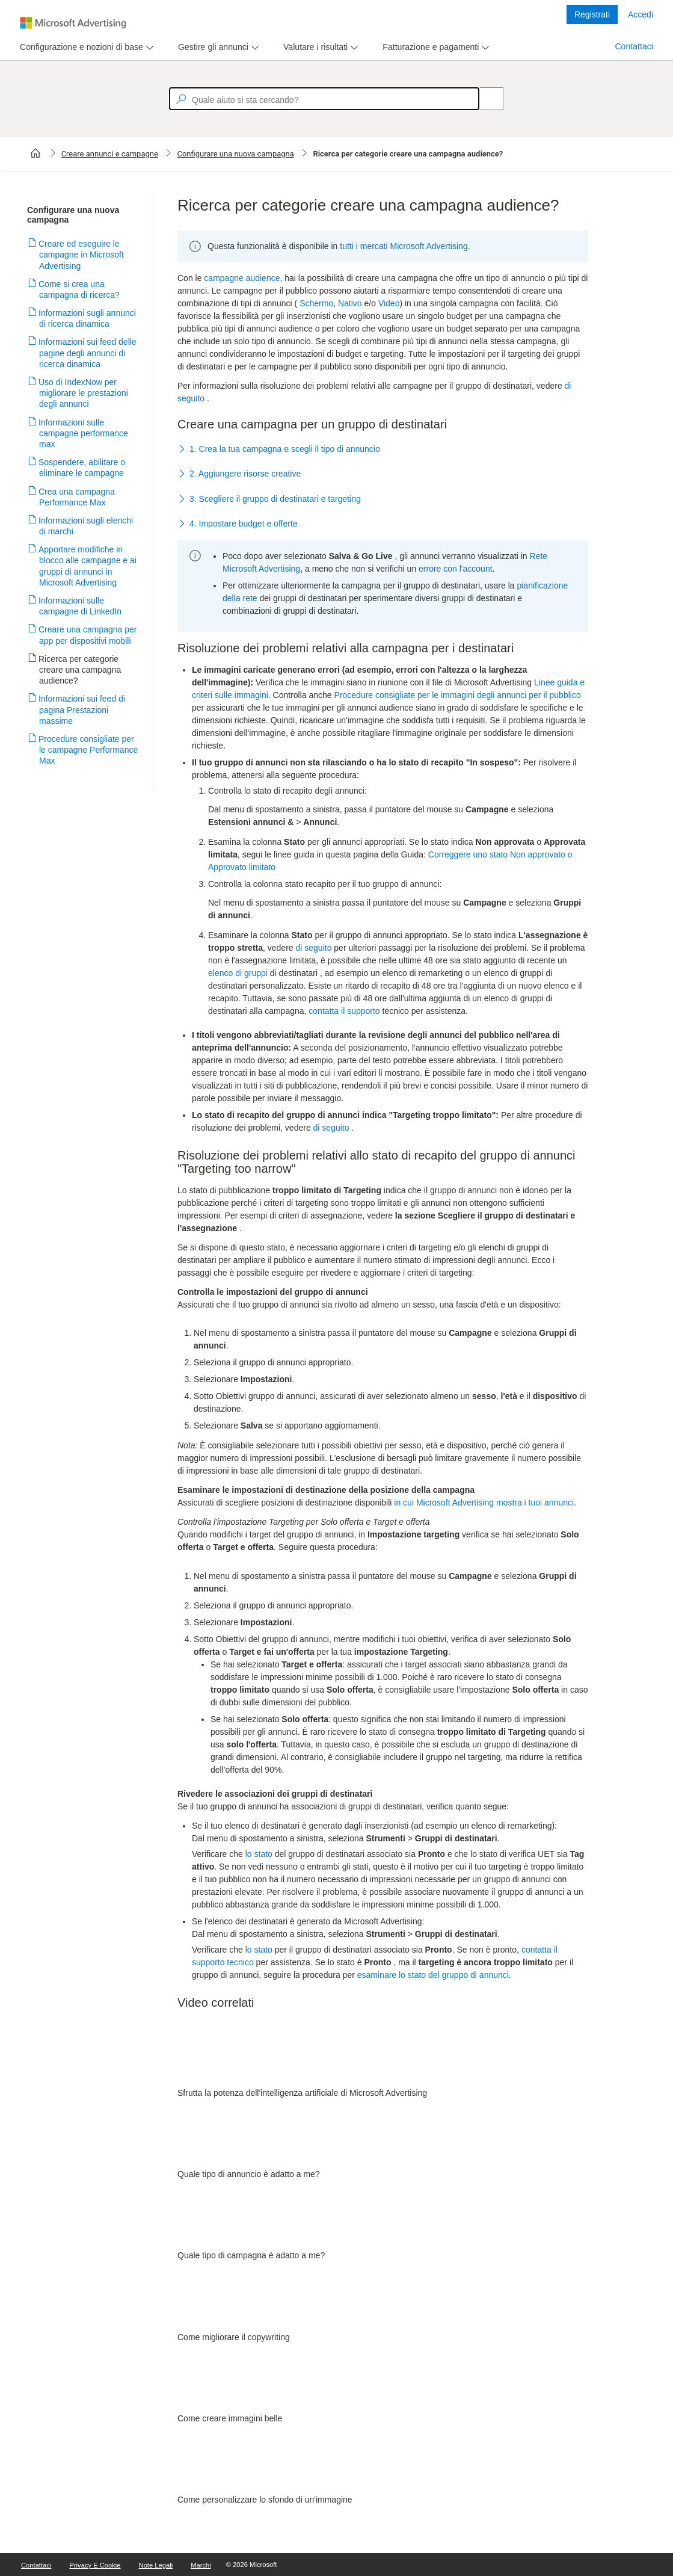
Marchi (201, 2565)
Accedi (640, 14)
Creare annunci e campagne (109, 153)
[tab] (79, 47)
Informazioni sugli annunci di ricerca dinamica (87, 318)
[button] (382, 449)
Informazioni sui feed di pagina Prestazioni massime (82, 709)
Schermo (316, 303)
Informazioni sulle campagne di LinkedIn (80, 606)
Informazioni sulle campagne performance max (83, 433)
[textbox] (324, 99)
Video (389, 303)
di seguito (313, 948)
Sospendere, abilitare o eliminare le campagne (82, 467)
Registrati (592, 14)
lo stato (258, 1854)
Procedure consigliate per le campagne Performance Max (88, 749)
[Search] (485, 99)
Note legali (156, 2565)
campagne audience (242, 278)
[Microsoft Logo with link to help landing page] (73, 22)
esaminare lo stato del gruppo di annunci (433, 1975)
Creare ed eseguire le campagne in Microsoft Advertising (81, 254)
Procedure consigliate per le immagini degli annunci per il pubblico (457, 695)
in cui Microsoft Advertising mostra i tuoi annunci (484, 1502)
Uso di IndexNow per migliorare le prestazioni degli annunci (83, 393)
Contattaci (634, 46)
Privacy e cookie (94, 2565)
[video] (382, 2056)
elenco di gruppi (238, 973)
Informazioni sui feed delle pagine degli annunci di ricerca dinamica (88, 352)
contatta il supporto (344, 1011)
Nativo (350, 303)
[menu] (85, 47)
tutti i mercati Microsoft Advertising (403, 246)
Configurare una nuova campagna (235, 153)
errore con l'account (456, 568)
